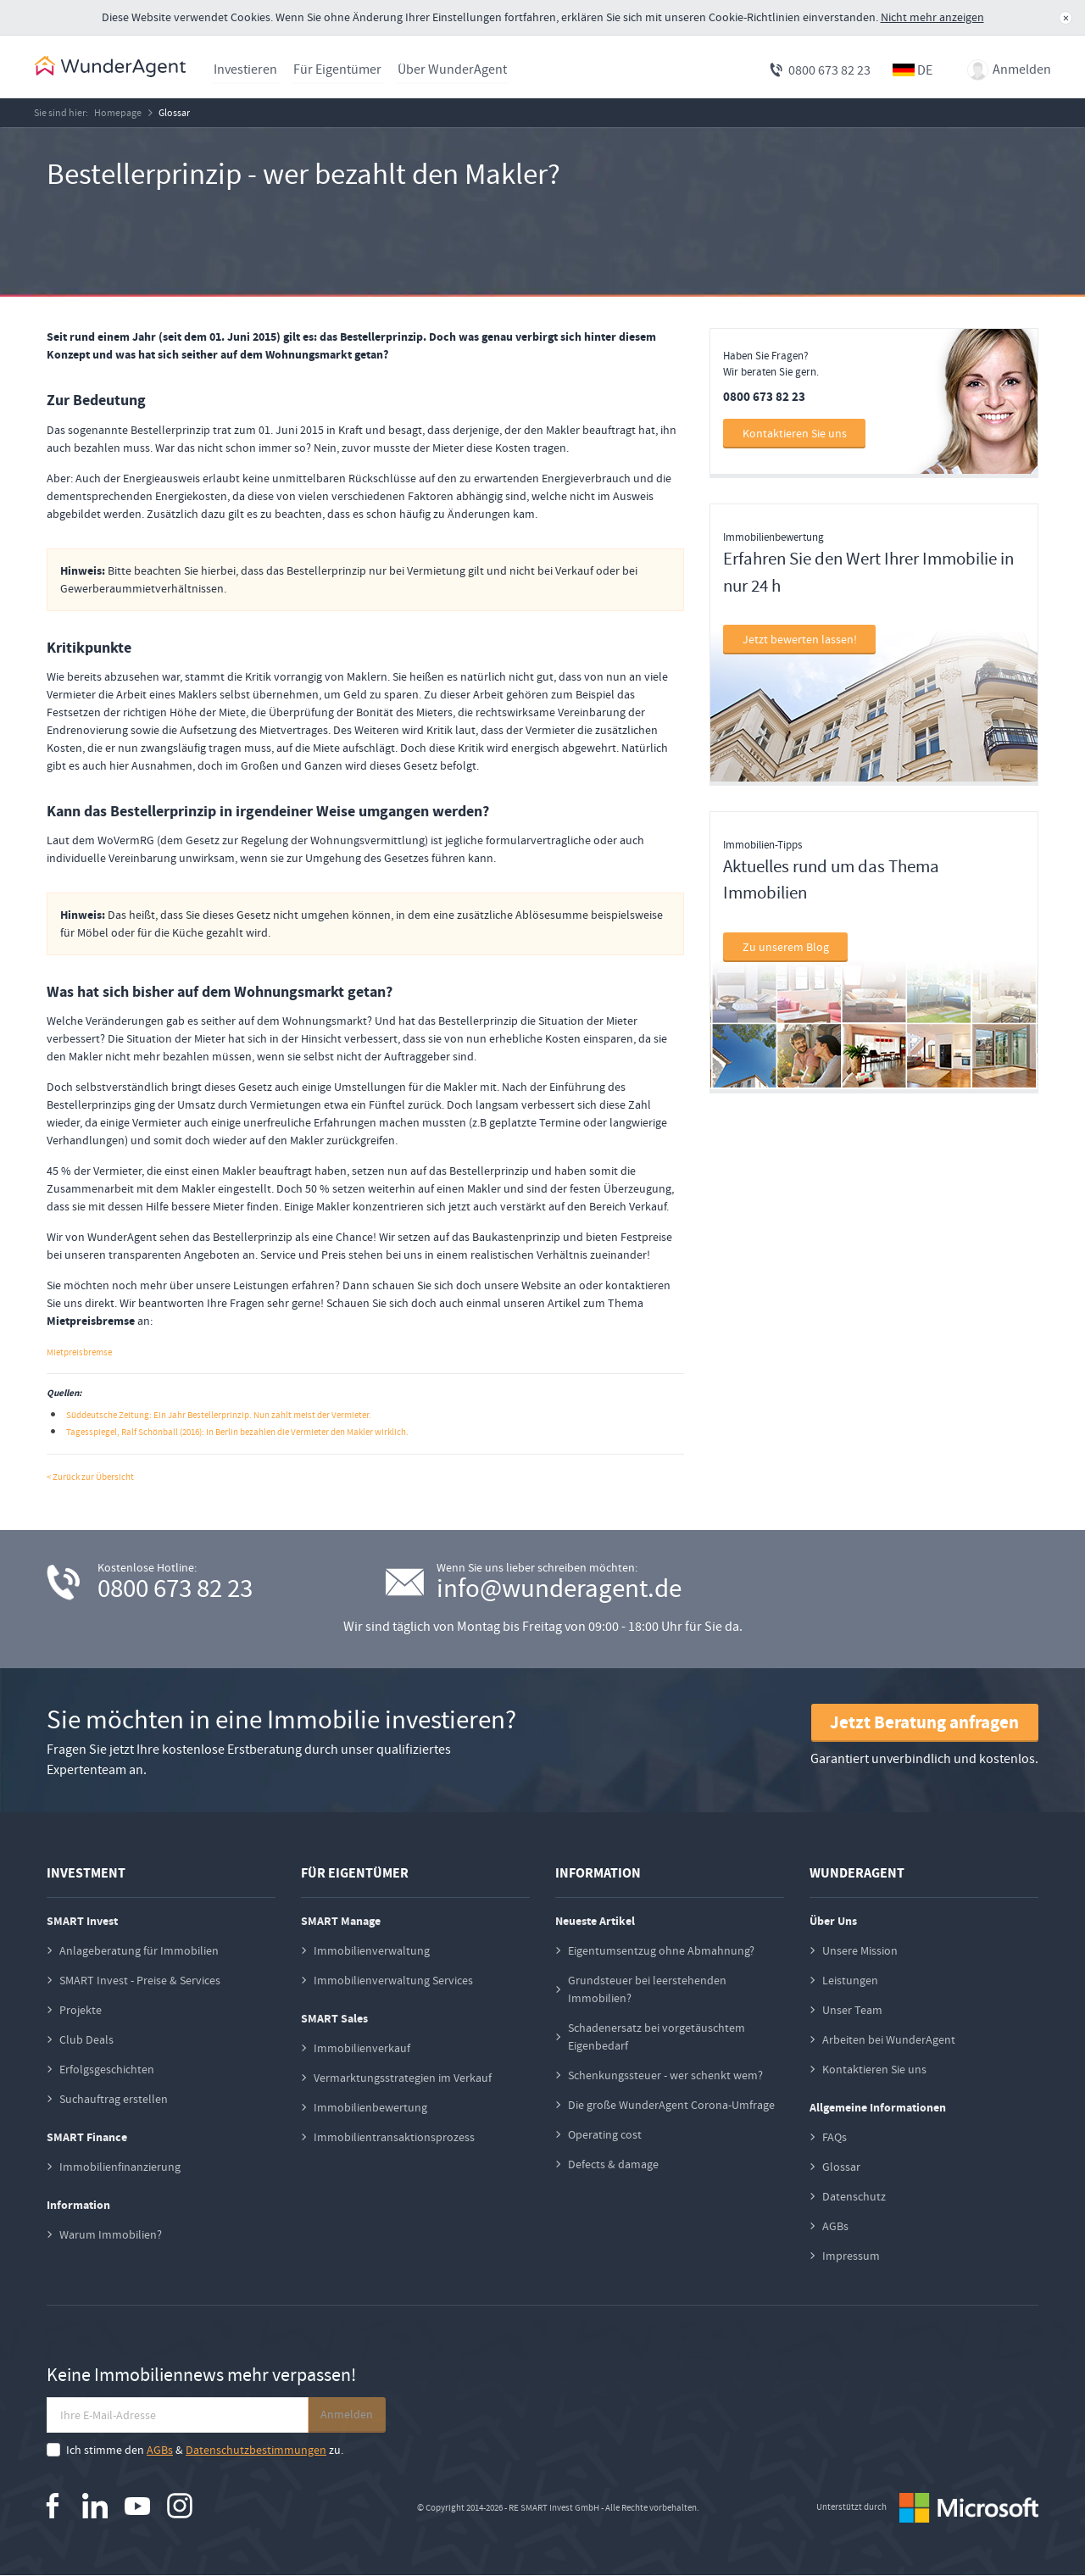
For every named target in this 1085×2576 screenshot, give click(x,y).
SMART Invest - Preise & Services (139, 1980)
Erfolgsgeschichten (106, 2069)
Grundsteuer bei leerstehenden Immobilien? (647, 1989)
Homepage (122, 113)
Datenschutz (854, 2196)
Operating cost (605, 2134)
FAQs (834, 2137)
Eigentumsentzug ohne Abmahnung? (661, 1950)
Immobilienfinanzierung (120, 2166)
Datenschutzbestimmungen (256, 2450)
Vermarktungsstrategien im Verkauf (403, 2077)
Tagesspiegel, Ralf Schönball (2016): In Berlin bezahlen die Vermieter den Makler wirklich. (237, 1433)
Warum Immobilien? (110, 2234)
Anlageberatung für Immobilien (139, 1950)
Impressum (851, 2255)
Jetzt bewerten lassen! (800, 640)
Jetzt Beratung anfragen (924, 1723)
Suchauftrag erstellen (113, 2098)
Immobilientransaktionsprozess (394, 2137)
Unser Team (852, 2009)
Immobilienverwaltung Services (393, 1980)
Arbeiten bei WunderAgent (888, 2039)
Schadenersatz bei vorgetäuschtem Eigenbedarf (656, 2036)
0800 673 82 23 (829, 70)
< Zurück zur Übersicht (90, 1478)
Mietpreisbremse (79, 1353)
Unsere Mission (860, 1950)
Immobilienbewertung (370, 2107)
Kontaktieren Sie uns (795, 434)
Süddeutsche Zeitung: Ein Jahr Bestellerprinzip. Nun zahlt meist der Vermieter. (218, 1416)
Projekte (80, 2009)
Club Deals (86, 2039)
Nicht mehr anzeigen (932, 17)
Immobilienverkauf (362, 2048)
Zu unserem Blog (786, 947)
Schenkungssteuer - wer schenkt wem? (665, 2075)
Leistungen (850, 1980)
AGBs (835, 2226)
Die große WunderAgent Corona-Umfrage (671, 2104)
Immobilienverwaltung (372, 1950)
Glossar (181, 113)
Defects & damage (613, 2164)
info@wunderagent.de (559, 1589)
